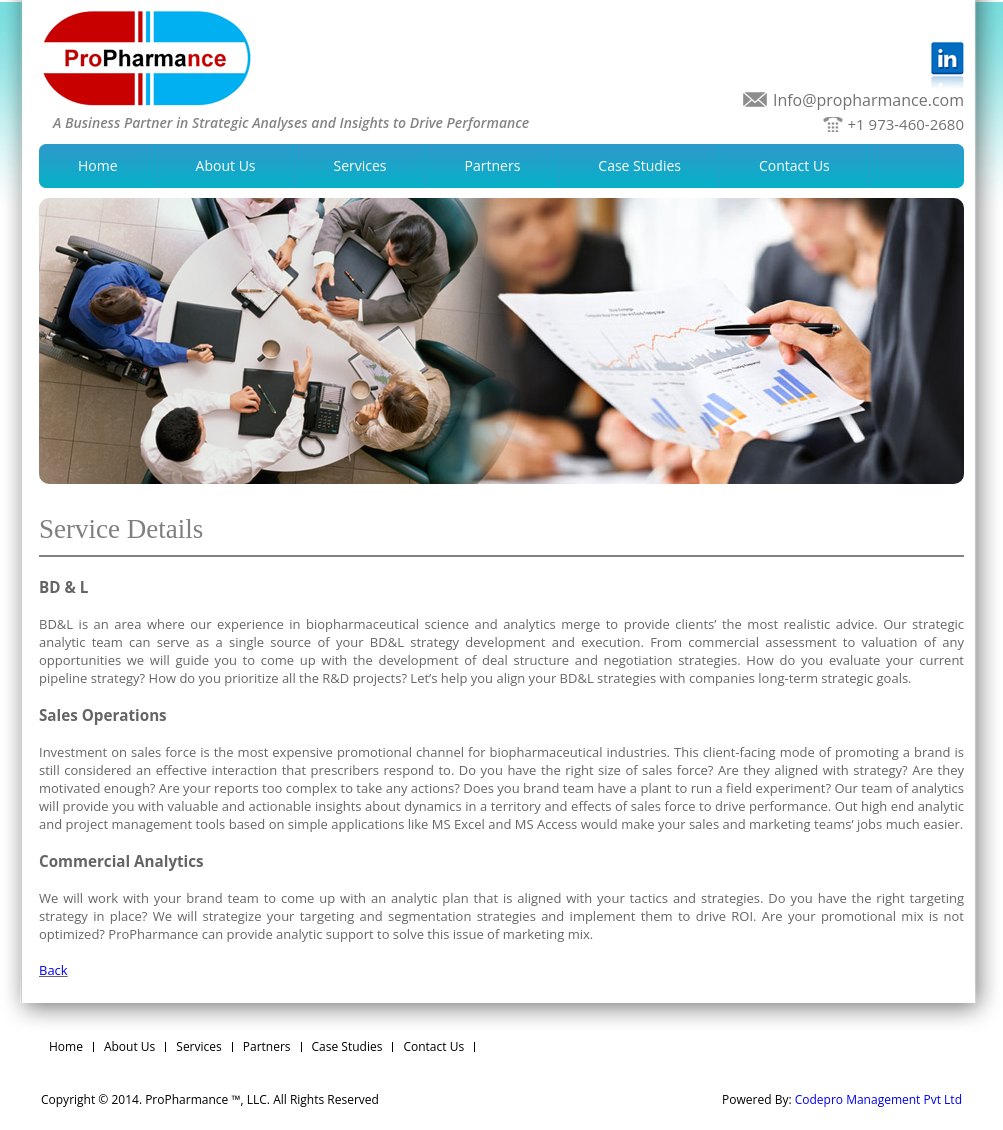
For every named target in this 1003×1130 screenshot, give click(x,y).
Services (360, 165)
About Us (226, 165)
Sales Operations (103, 715)
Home (98, 165)
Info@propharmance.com (868, 100)
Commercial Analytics (121, 861)
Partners (493, 165)
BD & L (63, 587)
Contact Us (794, 165)
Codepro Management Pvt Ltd (878, 1099)
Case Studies (639, 165)
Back (53, 970)
